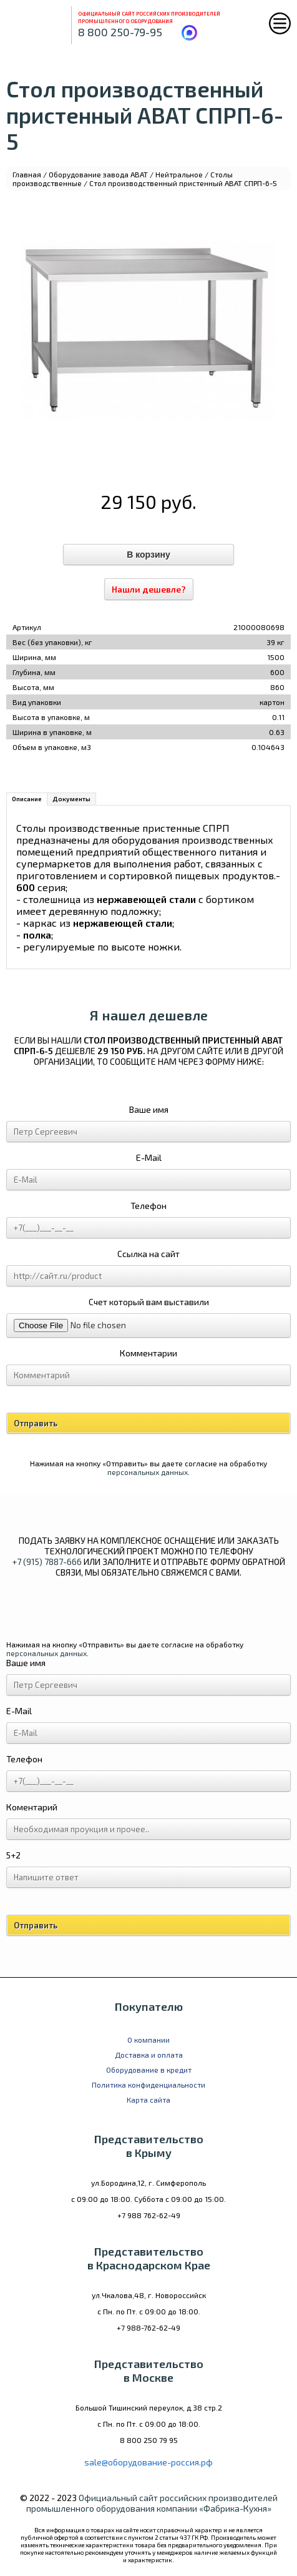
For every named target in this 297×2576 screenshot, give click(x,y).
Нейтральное (179, 174)
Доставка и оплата (149, 2054)
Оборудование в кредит (149, 2069)
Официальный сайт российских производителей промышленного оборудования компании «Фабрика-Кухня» (152, 2503)
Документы (71, 798)
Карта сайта (148, 2099)
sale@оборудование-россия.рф (148, 2462)
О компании (148, 2039)
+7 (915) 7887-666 (47, 1561)
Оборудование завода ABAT (98, 174)
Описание (27, 798)
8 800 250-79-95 (120, 32)
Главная (26, 174)
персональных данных (147, 1472)
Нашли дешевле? (149, 589)
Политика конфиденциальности (148, 2084)
